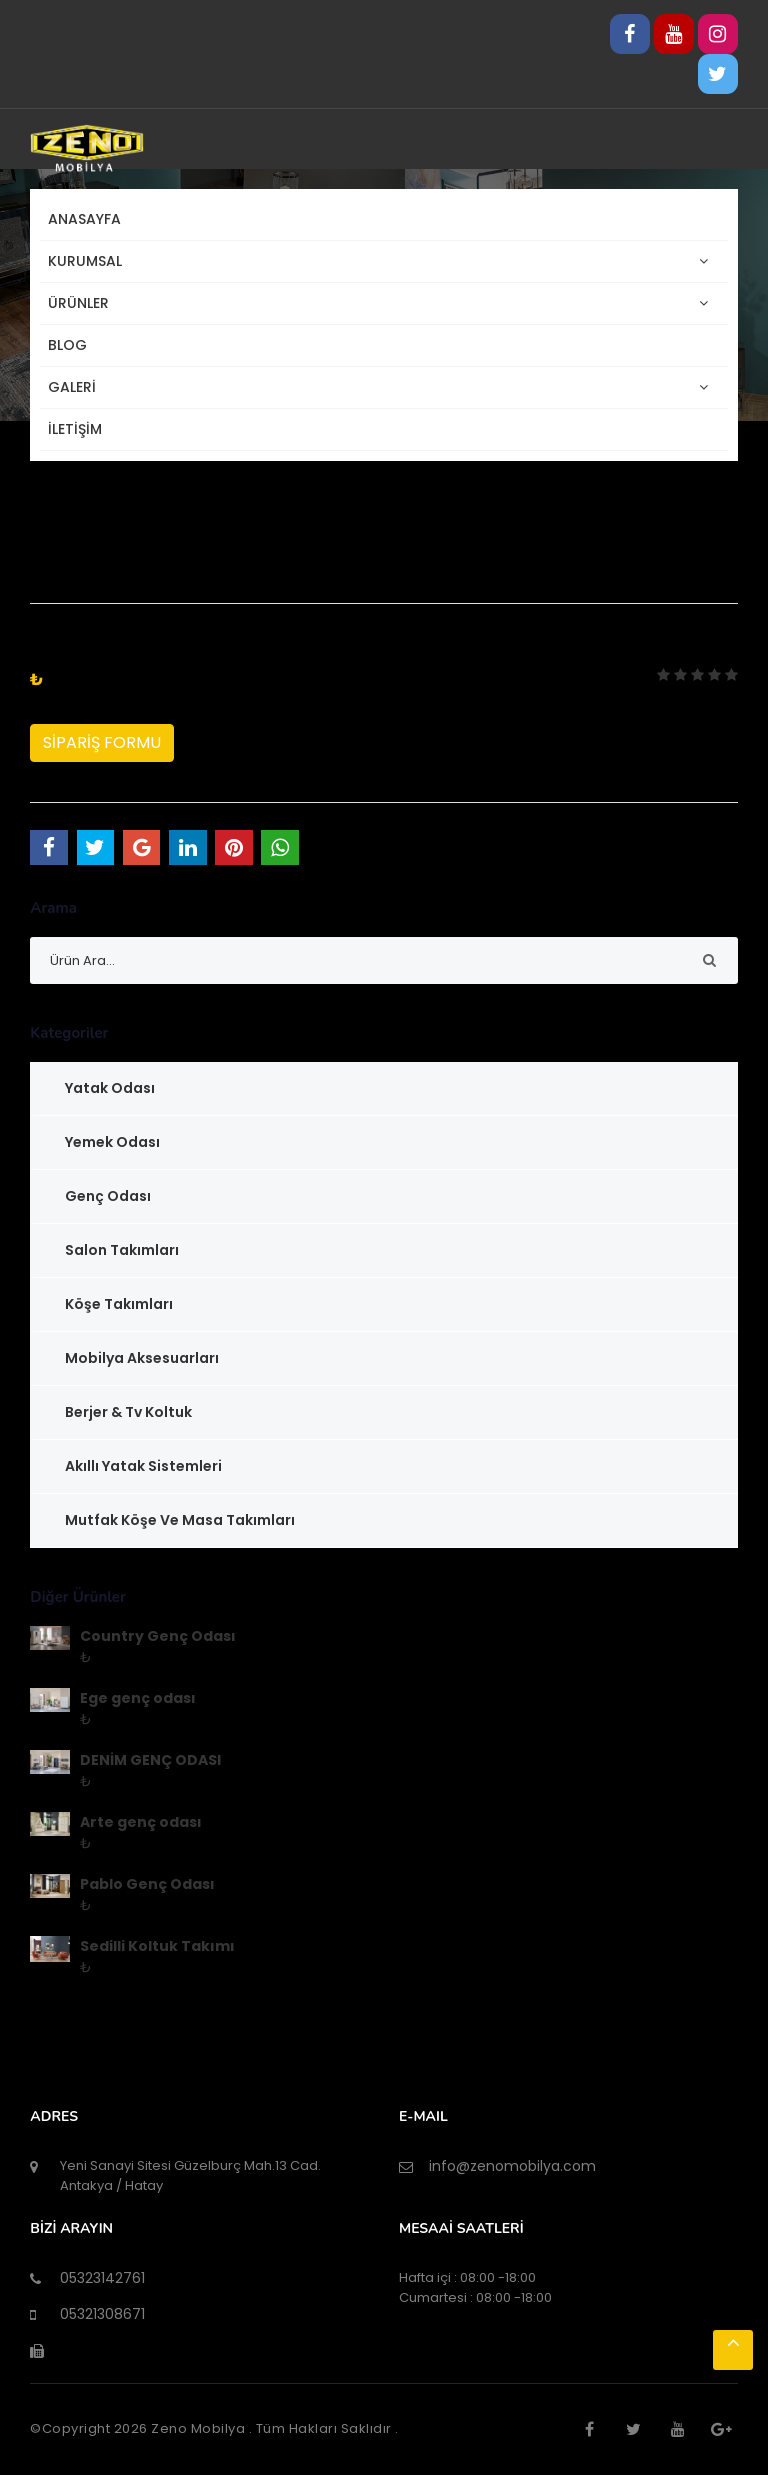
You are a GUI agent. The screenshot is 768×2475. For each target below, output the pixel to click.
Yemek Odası (112, 1142)
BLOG (67, 345)
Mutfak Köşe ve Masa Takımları (180, 1520)
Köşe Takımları (119, 1304)
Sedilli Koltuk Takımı (157, 1946)
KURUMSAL (89, 261)
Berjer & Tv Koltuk (128, 1412)
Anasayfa (84, 219)
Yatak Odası (110, 1088)
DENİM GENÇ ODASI (150, 1760)
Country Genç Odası (158, 1636)
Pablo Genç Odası (147, 1884)
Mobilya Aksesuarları (142, 1358)
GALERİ (76, 387)
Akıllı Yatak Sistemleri (143, 1466)
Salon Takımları (122, 1250)
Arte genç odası (141, 1822)
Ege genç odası (138, 1698)
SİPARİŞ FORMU (102, 742)
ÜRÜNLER (82, 303)
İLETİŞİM (75, 429)
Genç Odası (108, 1196)
